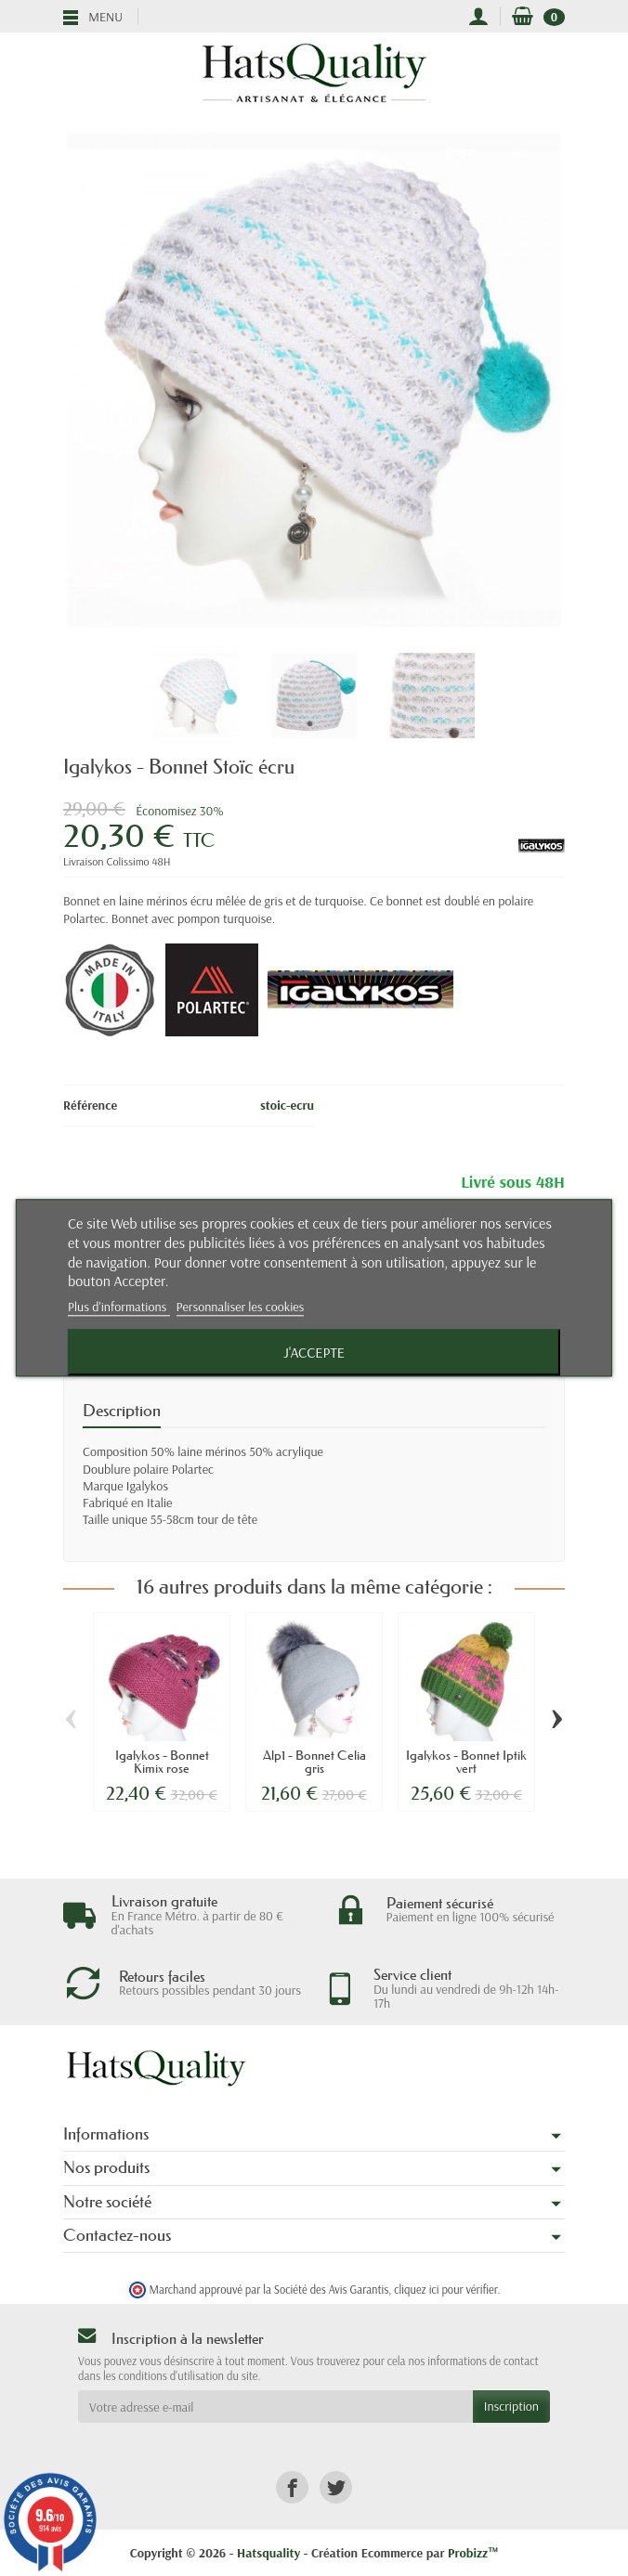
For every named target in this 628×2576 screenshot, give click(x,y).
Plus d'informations (119, 1307)
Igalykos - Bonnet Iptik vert (466, 1761)
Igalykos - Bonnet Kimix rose (162, 1761)
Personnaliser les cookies (241, 1307)
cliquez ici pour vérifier (445, 2289)
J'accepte (314, 1353)
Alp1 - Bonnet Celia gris (314, 1761)
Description (122, 1410)
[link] (292, 2487)
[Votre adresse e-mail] (275, 2406)
